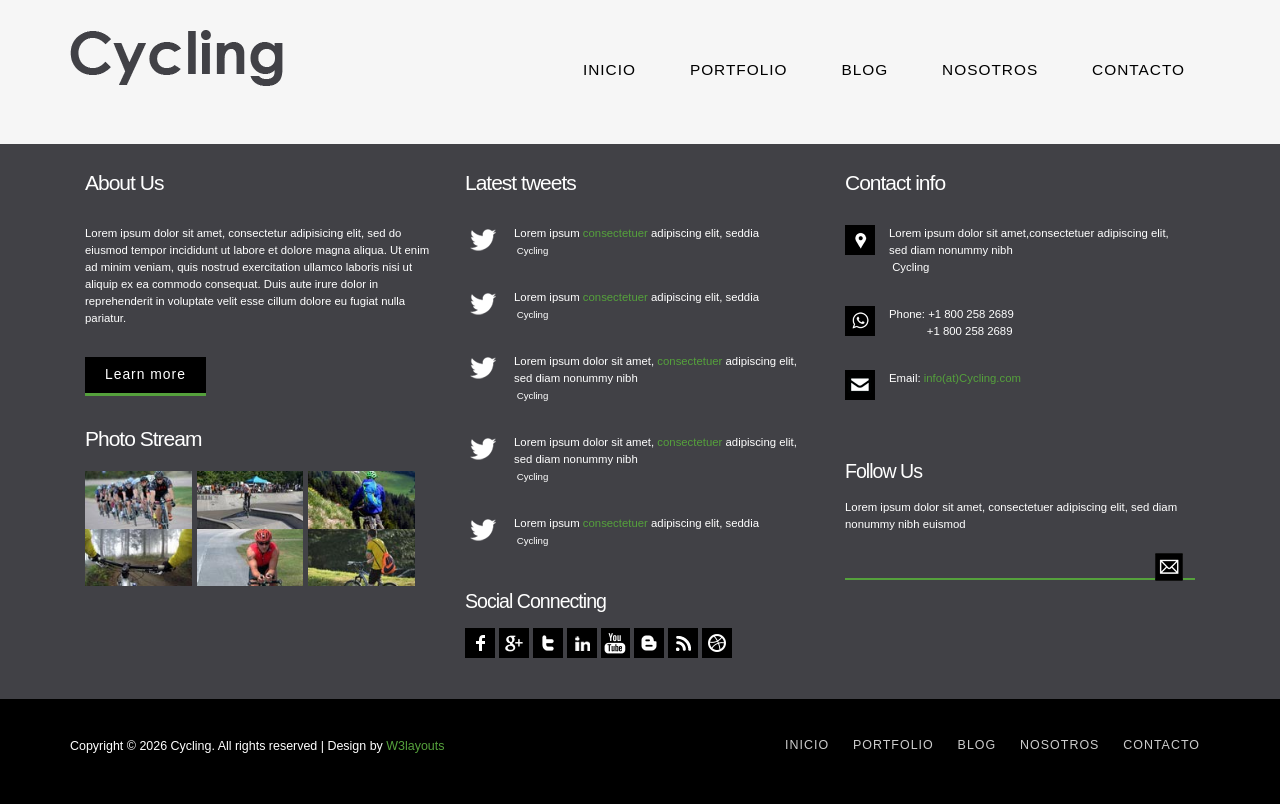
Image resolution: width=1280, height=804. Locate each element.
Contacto (1138, 69)
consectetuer (615, 233)
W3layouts (415, 746)
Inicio (609, 69)
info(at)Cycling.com (972, 378)
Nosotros (990, 69)
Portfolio (739, 69)
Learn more (145, 374)
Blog (864, 69)
